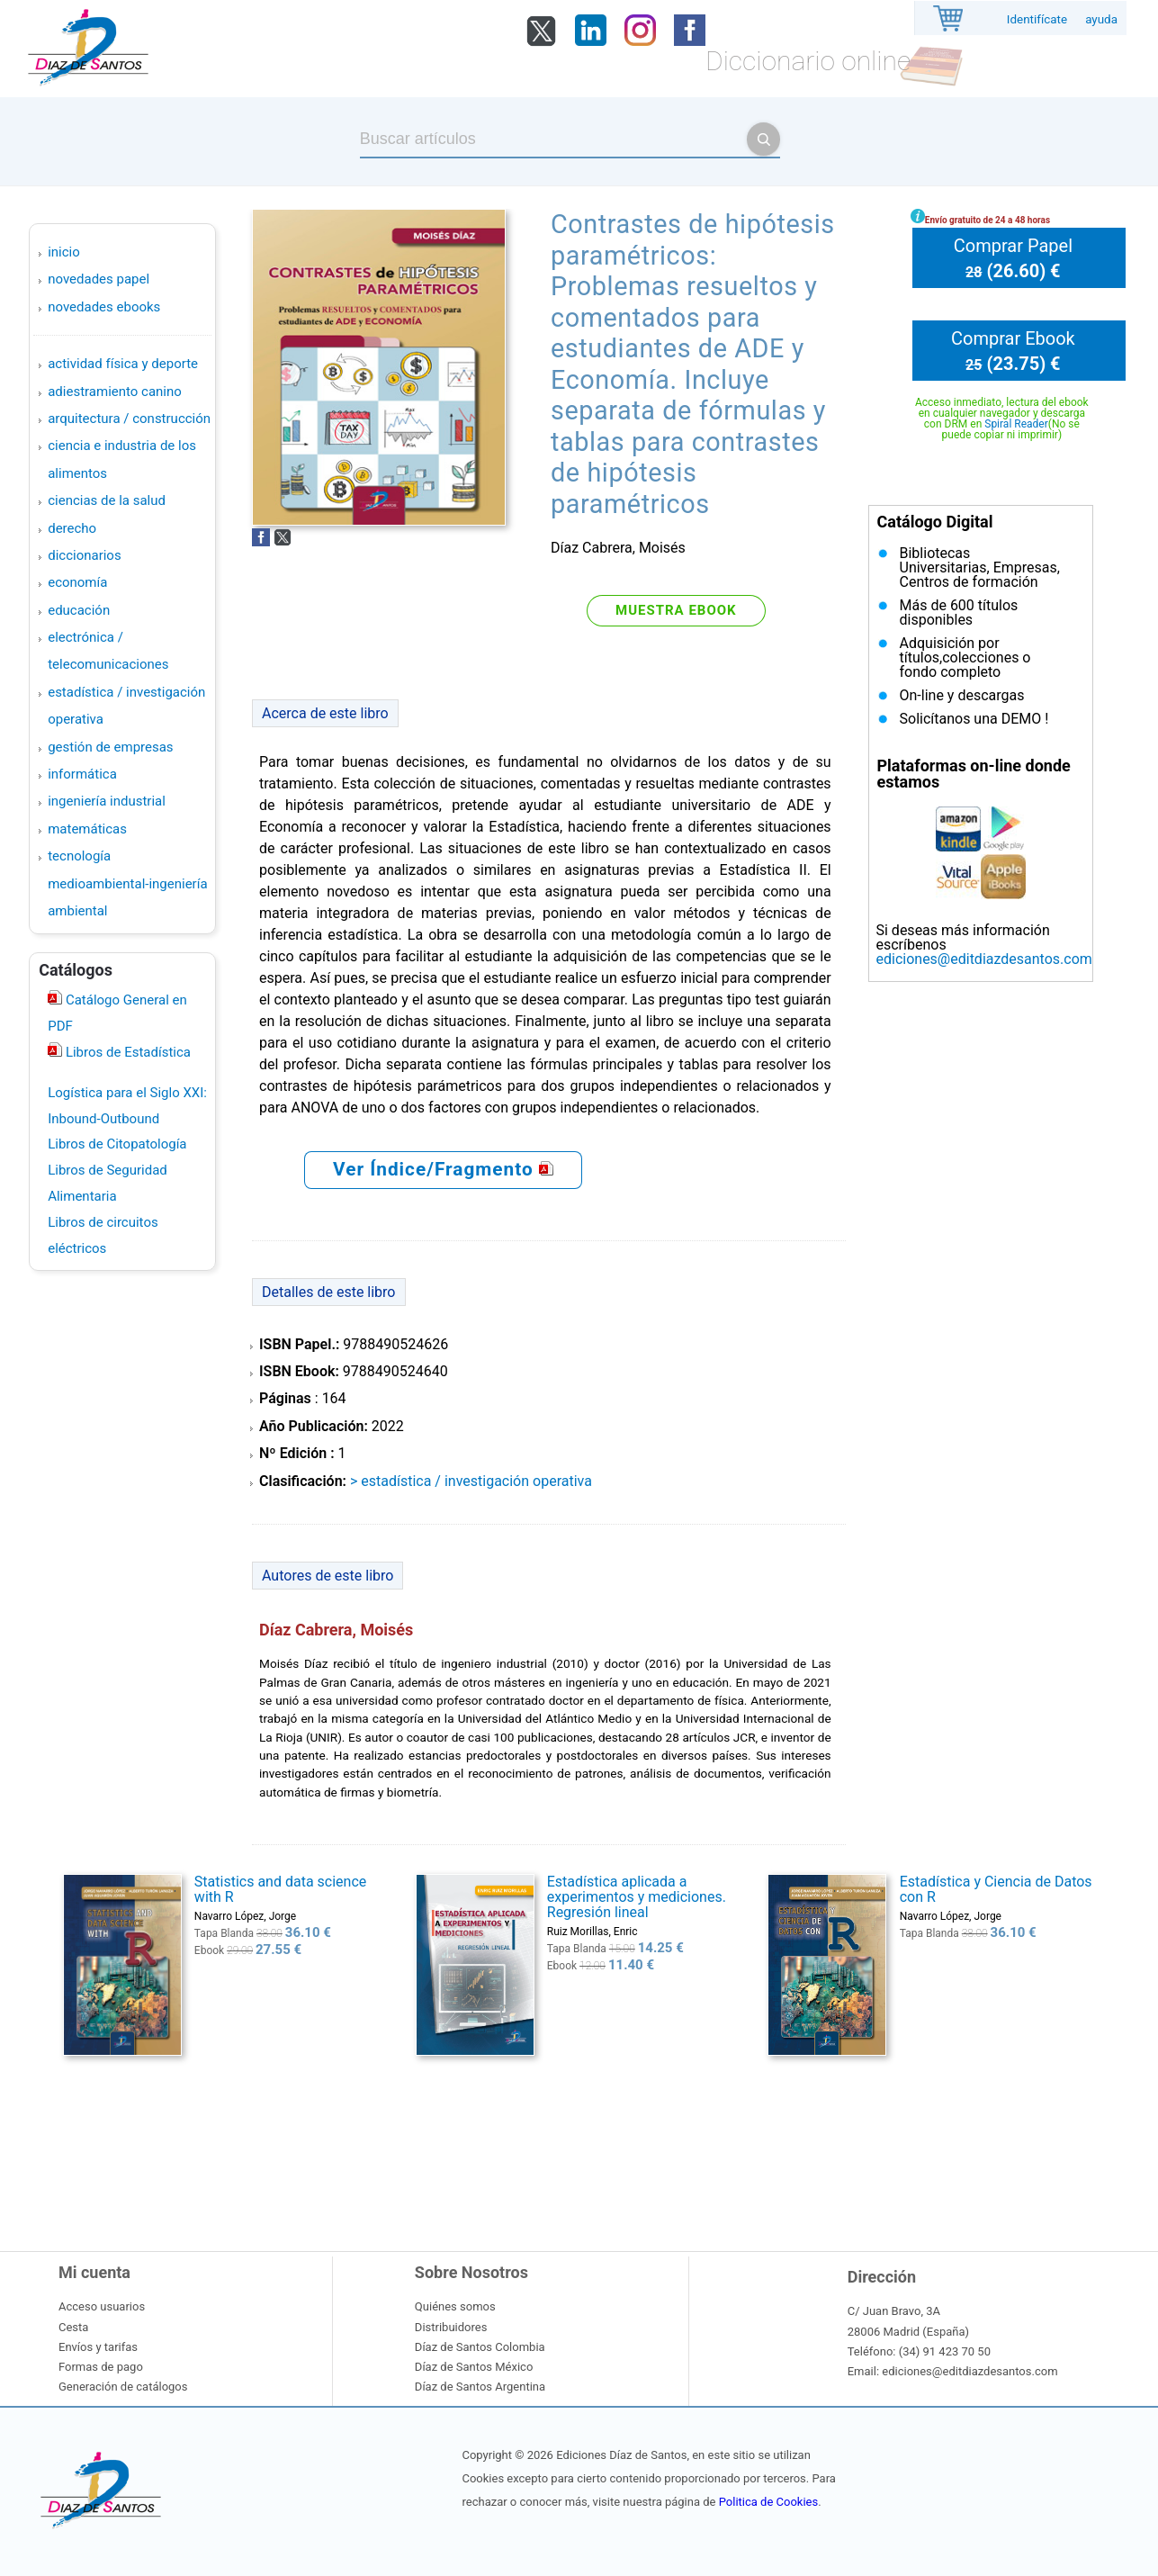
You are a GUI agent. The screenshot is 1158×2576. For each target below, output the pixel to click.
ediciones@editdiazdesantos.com (984, 959)
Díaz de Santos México (474, 2366)
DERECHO (72, 528)
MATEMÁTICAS (87, 829)
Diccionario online (808, 61)
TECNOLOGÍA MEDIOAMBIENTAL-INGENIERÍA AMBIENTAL (127, 883)
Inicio (64, 252)
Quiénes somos (455, 2306)
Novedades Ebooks (104, 307)
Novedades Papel (98, 279)
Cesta (73, 2327)
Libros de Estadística (126, 1052)
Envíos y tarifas (98, 2347)
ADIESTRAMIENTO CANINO (115, 391)
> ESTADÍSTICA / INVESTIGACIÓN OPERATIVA (471, 1481)
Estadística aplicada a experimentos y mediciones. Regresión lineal (636, 1897)
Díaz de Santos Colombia (480, 2347)
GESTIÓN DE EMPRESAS (110, 747)
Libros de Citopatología (117, 1144)
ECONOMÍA (77, 582)
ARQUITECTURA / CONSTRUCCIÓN (129, 418)
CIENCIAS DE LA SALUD (107, 500)
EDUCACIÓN (79, 610)
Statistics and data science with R (280, 1889)
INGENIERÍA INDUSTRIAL (107, 801)
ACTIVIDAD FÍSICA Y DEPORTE (123, 364)
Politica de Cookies (768, 2501)
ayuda (1101, 19)
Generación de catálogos (122, 2386)
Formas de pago (100, 2366)
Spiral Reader (1016, 424)
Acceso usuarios (101, 2306)
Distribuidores (451, 2327)
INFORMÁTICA (82, 774)
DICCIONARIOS (84, 555)
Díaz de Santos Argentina (480, 2386)
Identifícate (1037, 19)
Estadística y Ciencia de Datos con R (996, 1889)
